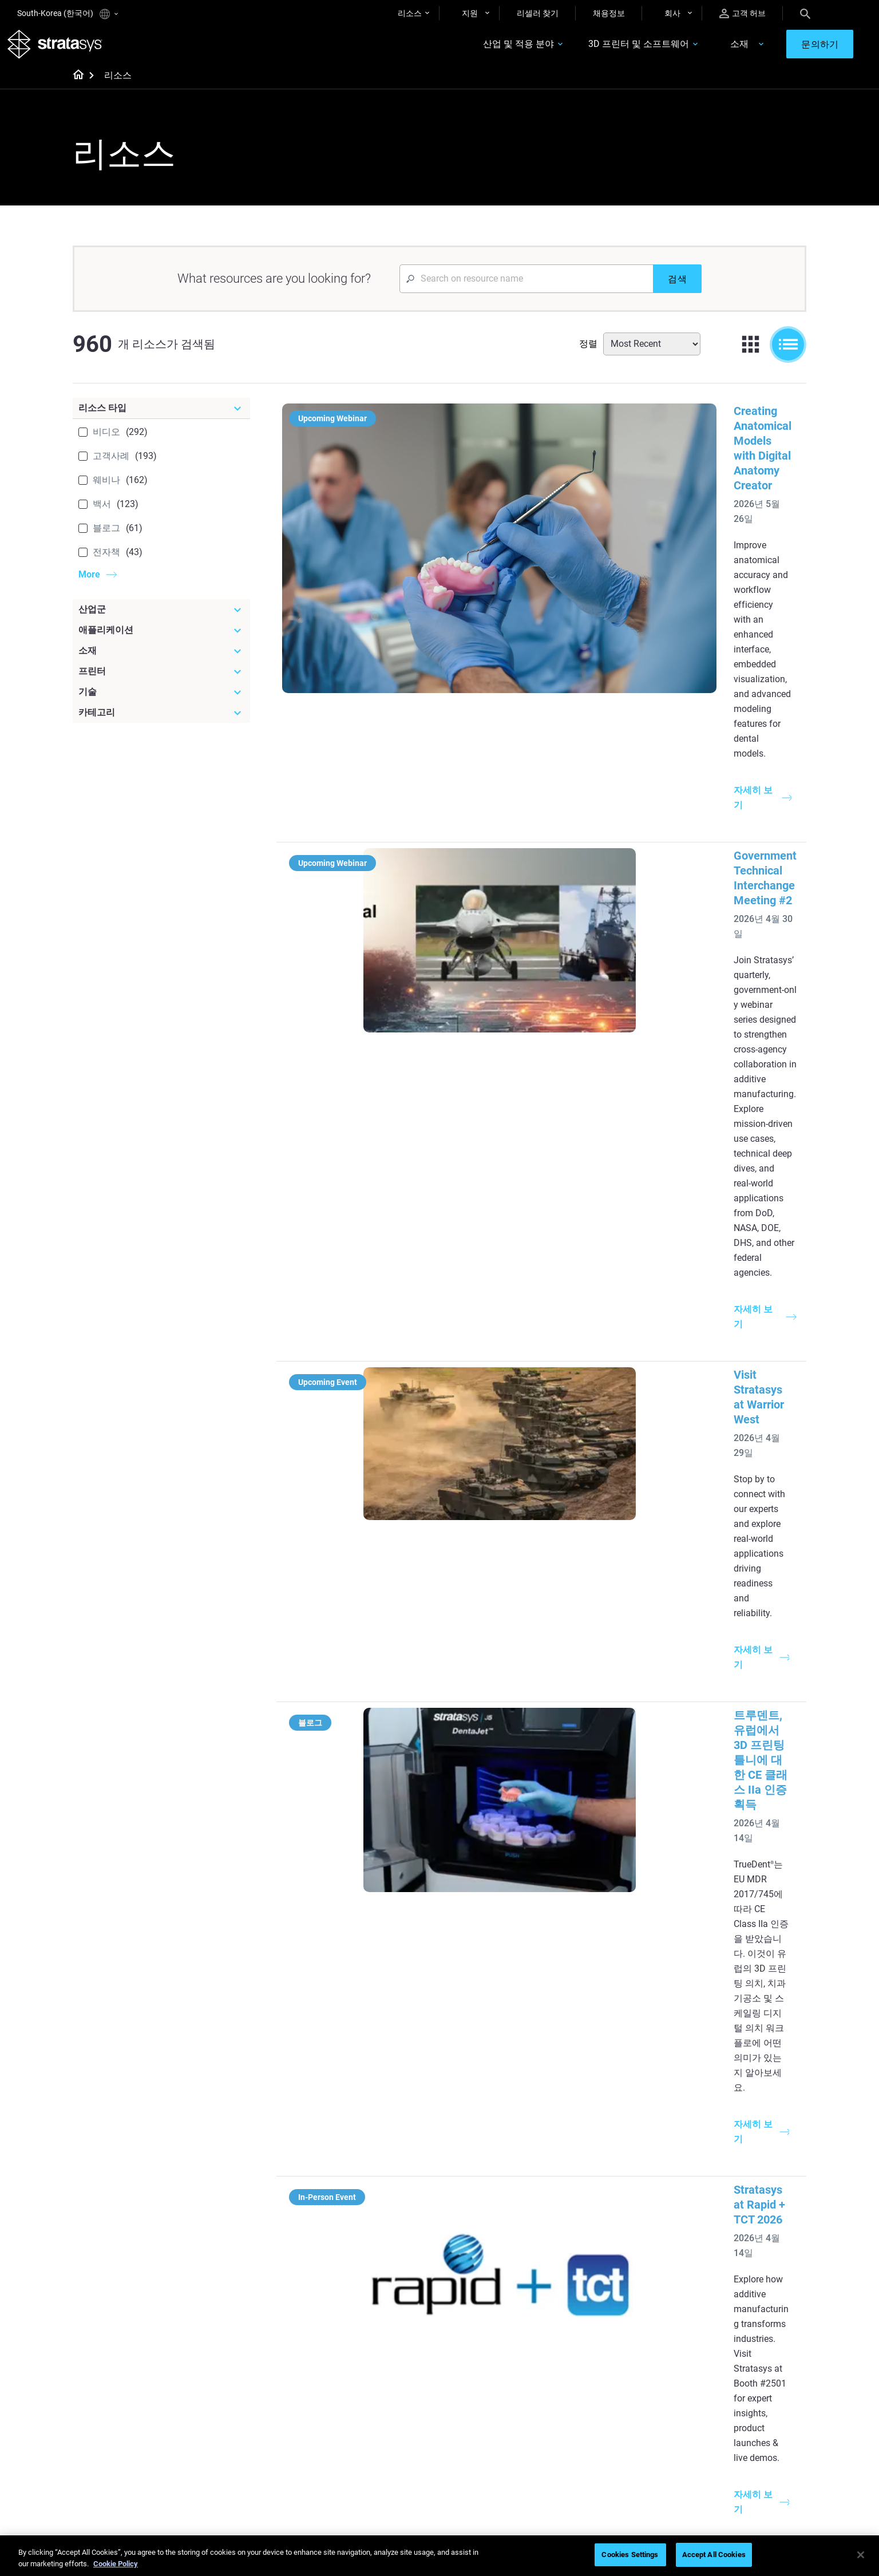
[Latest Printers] (630, 2217)
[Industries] (751, 2217)
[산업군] (161, 619)
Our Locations (721, 2420)
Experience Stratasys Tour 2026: (551, 1230)
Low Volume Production (497, 2253)
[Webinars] (388, 2368)
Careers (710, 2437)
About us (712, 2387)
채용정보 (609, 13)
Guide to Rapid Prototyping (502, 2270)
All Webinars (355, 2471)
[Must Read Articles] (509, 2217)
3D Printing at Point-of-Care (382, 2437)
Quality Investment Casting (381, 2236)
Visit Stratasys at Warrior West (547, 759)
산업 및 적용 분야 (484, 49)
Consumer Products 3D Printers (737, 2311)
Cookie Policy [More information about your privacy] (115, 2563)
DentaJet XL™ (599, 2287)
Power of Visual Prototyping (383, 2253)
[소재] (161, 660)
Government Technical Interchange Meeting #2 (588, 582)
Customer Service (606, 2471)
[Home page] (75, 85)
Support (589, 2387)
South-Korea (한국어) (67, 14)
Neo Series (593, 2270)
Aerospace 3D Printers (735, 2287)
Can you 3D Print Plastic (497, 2320)
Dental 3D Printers (728, 2236)
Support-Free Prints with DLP (384, 2303)
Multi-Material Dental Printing (385, 2270)
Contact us (715, 2403)
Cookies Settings (629, 2554)
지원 (470, 13)
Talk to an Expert (604, 2437)
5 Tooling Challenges (490, 2236)
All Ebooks (351, 2320)
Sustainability (720, 2471)
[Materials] (509, 2368)
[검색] (677, 288)
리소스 (410, 13)
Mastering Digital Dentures (380, 2454)
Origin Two (594, 2253)
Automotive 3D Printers (737, 2270)
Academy (713, 2454)
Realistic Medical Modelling (501, 2287)
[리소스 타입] (161, 417)
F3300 (586, 2236)
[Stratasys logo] (64, 49)
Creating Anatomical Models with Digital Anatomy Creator (616, 421)
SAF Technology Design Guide (385, 2287)
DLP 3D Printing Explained (500, 2337)
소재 (704, 49)
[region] (439, 2555)
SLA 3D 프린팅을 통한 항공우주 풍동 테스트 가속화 (599, 1746)
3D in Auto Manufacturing (500, 2303)
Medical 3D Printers (730, 2253)
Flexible (467, 2403)
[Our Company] (751, 2368)
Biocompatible (479, 2420)
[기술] (161, 701)
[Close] (860, 2554)
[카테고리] (161, 722)
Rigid (463, 2387)
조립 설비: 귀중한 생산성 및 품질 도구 (565, 1908)
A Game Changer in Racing (380, 2403)
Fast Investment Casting (376, 2387)
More (89, 584)
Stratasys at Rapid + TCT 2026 (546, 1083)
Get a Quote (596, 2420)
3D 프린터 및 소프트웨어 (604, 49)
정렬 (588, 353)
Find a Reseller (600, 2403)
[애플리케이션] (161, 640)
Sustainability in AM (368, 2420)
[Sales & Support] (630, 2368)
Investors (713, 2487)
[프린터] (161, 681)
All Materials (476, 2437)
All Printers (594, 2320)
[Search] (805, 13)
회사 (672, 13)
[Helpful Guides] (388, 2217)
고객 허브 (742, 13)
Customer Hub (601, 2454)
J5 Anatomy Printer (609, 2303)
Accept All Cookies (714, 2554)
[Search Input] (526, 288)
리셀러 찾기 (538, 13)
